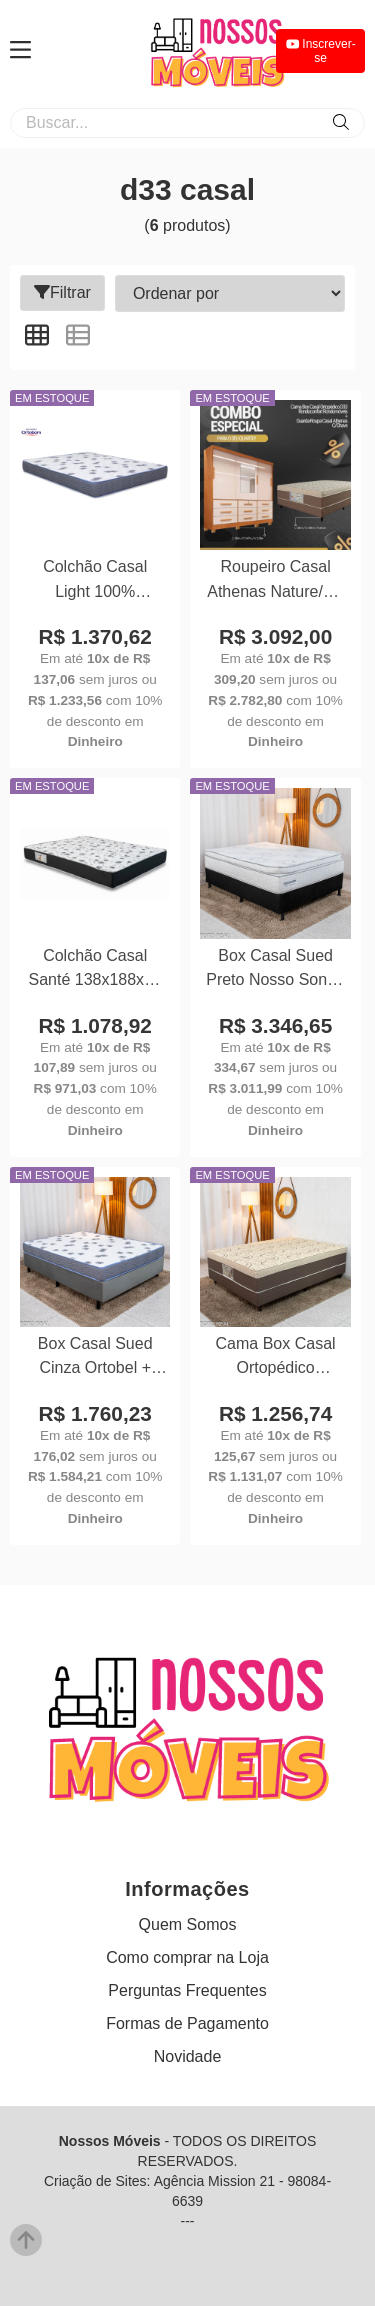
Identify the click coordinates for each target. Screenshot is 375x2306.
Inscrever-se (321, 51)
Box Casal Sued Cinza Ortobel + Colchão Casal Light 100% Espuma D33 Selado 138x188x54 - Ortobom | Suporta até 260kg (95, 1358)
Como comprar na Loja (187, 1957)
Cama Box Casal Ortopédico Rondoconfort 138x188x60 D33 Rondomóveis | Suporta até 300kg (275, 1358)
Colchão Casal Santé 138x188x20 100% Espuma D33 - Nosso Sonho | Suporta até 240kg (95, 970)
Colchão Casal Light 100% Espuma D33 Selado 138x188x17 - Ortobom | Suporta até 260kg (95, 581)
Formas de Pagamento (187, 2023)
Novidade (188, 2056)
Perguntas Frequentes (187, 1990)
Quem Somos (188, 1924)
